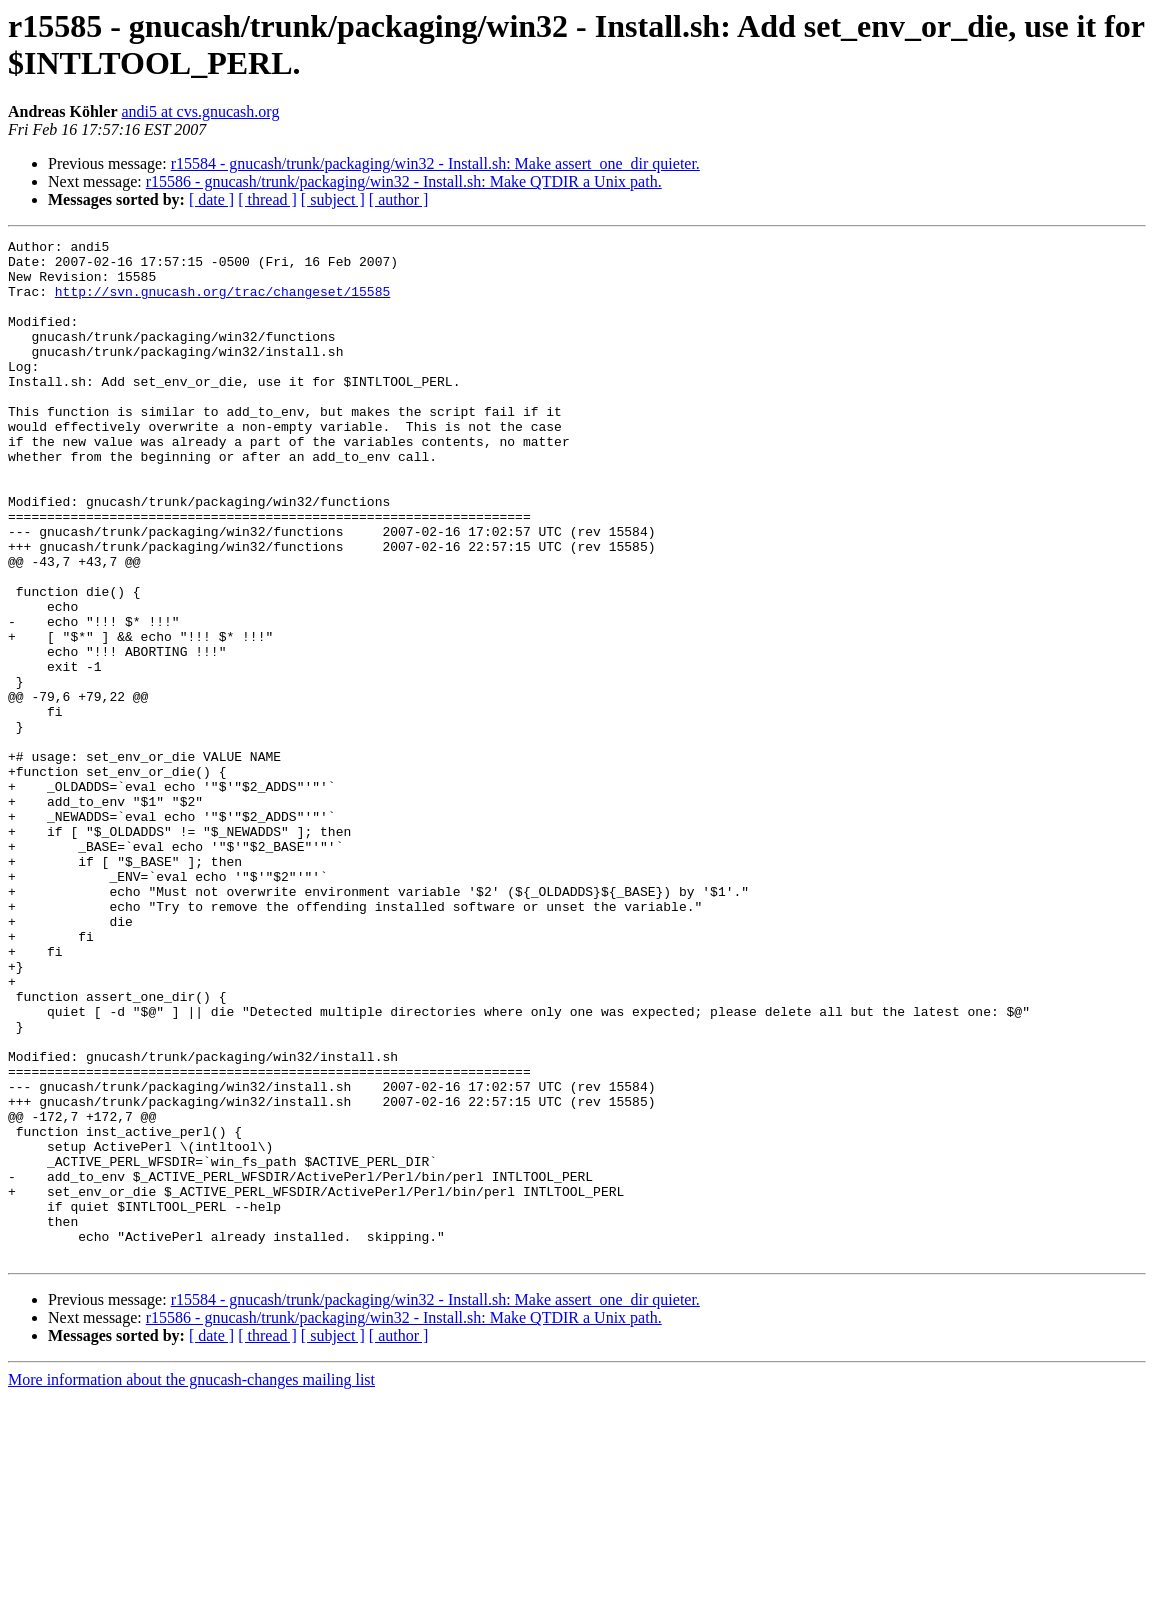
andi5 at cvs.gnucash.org (200, 111)
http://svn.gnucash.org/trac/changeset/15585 (222, 303)
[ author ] (399, 199)
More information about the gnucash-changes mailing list (191, 1583)
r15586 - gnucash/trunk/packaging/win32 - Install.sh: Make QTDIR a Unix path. (404, 181)
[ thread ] (267, 199)
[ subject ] (333, 199)
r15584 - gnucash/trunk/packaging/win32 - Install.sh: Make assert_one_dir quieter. (435, 163)
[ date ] (211, 199)
